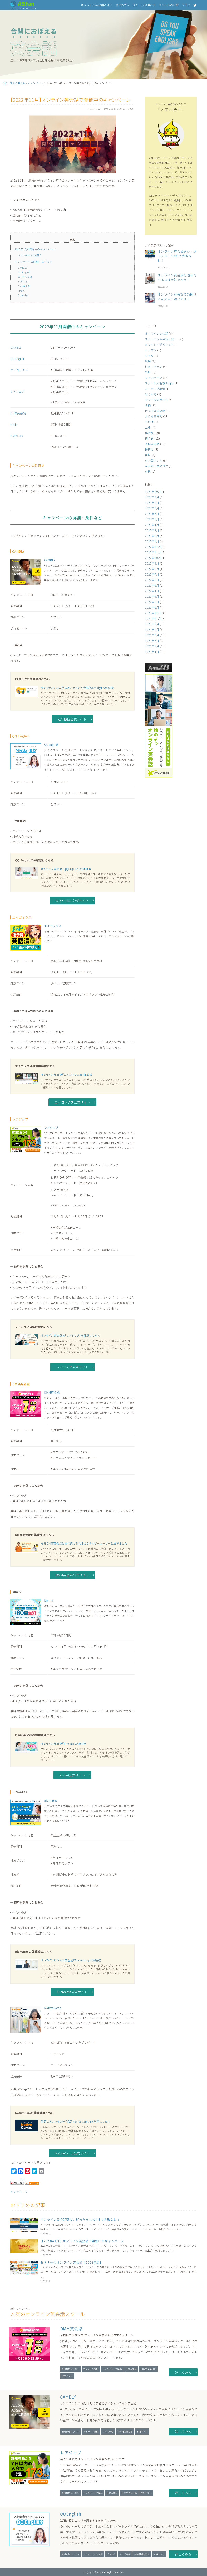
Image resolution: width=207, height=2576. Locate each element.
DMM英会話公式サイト (72, 1575)
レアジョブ (24, 281)
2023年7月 (152, 508)
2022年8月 (152, 569)
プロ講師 (111, 2554)
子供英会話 (152, 444)
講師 (148, 372)
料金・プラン (153, 367)
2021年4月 (152, 652)
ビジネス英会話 (155, 411)
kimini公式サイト (72, 1775)
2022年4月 (152, 591)
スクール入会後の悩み (159, 383)
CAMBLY (22, 267)
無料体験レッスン (70, 2368)
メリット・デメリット (159, 344)
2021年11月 (153, 618)
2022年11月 (153, 552)
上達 (148, 427)
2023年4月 (152, 525)
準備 (148, 405)
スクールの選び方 (144, 5)
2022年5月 (152, 585)
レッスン (150, 350)
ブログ (186, 5)
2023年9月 (152, 497)
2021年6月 (152, 640)
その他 (149, 422)
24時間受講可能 (148, 2368)
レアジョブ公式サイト (72, 1367)
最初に (149, 449)
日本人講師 (131, 2368)
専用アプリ (67, 2375)
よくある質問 (153, 416)
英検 (148, 471)
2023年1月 (152, 541)
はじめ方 (150, 394)
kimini (21, 290)
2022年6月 (152, 580)
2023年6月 (152, 514)
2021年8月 (152, 629)
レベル (149, 355)
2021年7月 (152, 635)
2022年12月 (153, 547)
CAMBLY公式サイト (72, 719)
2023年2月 (152, 536)
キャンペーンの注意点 (30, 255)
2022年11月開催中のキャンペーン (35, 249)
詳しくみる (183, 2372)
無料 (148, 455)
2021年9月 (152, 624)
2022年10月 (153, 558)
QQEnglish (17, 359)
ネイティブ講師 (155, 389)
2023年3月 (152, 530)
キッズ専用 (107, 2431)
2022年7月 (152, 574)
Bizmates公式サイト (72, 1992)
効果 (148, 361)
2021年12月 (153, 613)
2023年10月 (153, 492)
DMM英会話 (24, 286)
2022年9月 (152, 563)
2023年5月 (152, 519)
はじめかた (122, 5)
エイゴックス (25, 276)
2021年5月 (152, 646)
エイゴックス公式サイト (72, 1102)
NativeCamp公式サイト (72, 2153)
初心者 (149, 438)
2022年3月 (152, 596)
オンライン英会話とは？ (97, 5)
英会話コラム (153, 460)
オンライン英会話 (156, 333)
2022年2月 (152, 602)
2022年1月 (152, 607)
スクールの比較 (169, 5)
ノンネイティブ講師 (112, 2368)
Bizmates (23, 295)
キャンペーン (19, 2192)
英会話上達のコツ (156, 466)
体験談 (149, 433)
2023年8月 (152, 503)
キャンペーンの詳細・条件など (33, 261)
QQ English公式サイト (72, 900)
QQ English (24, 272)
